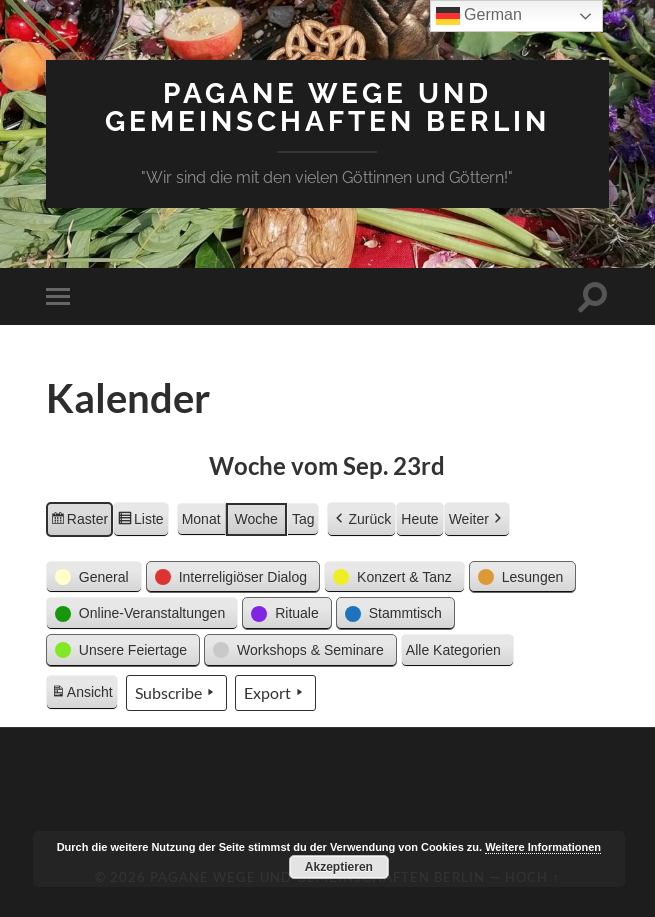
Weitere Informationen (543, 847)
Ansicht (84, 695)
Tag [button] (303, 519)
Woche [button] (256, 519)
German (479, 16)
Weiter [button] (477, 519)
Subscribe (176, 693)
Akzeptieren (339, 867)
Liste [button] (140, 522)
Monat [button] (201, 519)
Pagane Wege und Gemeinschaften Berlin (327, 107)
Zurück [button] (361, 519)
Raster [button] (79, 522)
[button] (94, 577)
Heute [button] (419, 519)
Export (275, 693)
